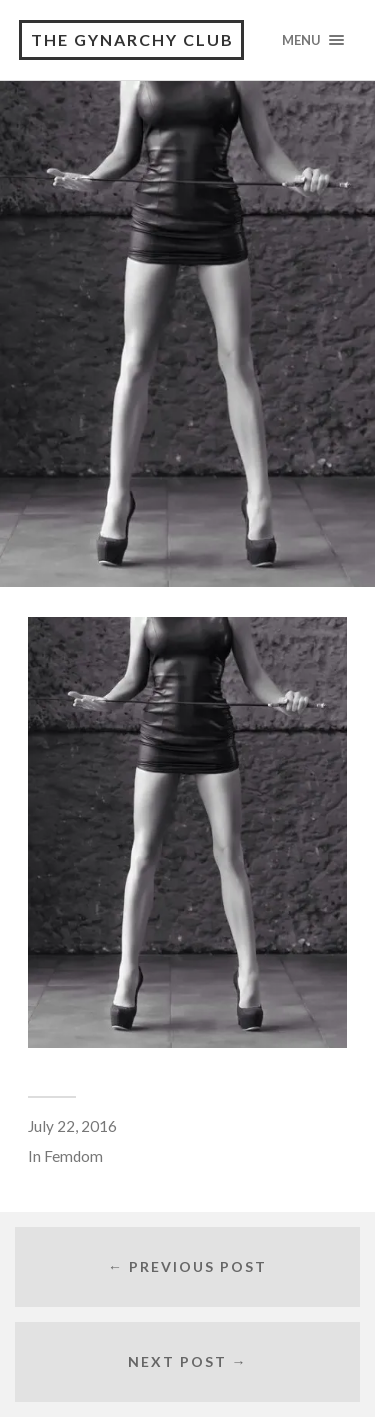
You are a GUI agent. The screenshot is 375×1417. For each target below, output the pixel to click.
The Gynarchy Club (132, 39)
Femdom (73, 1156)
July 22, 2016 (72, 1126)
